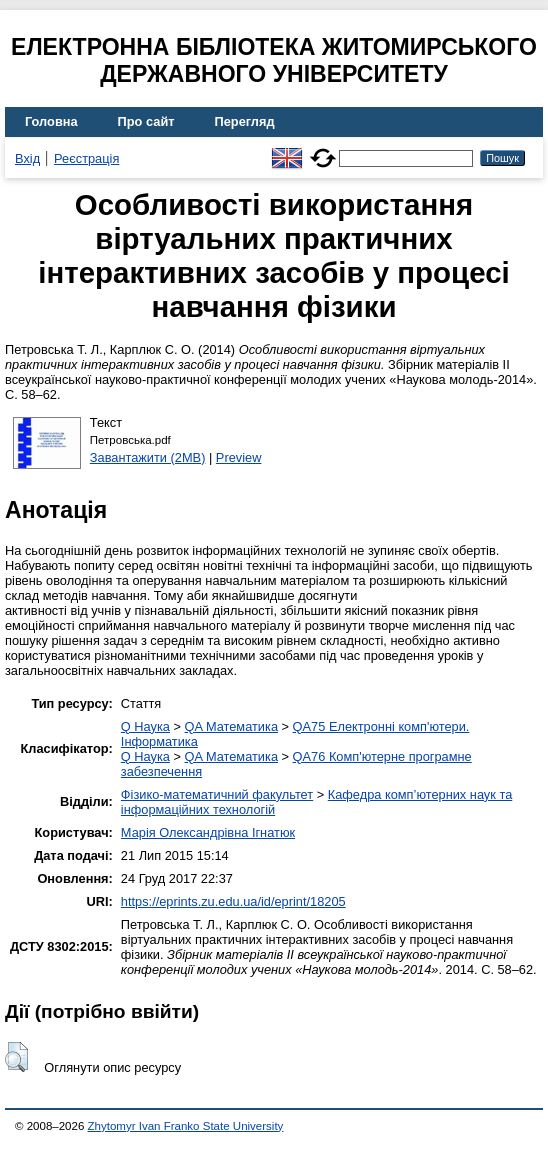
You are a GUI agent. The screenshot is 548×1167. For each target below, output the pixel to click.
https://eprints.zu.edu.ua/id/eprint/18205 (233, 901)
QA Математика (231, 726)
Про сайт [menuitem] (146, 121)
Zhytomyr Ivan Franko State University (186, 1126)
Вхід (27, 158)
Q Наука (145, 726)
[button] (16, 1057)
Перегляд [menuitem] (245, 121)
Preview (239, 457)
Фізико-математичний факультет (217, 794)
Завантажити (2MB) (148, 457)
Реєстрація (86, 158)
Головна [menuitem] (51, 121)
